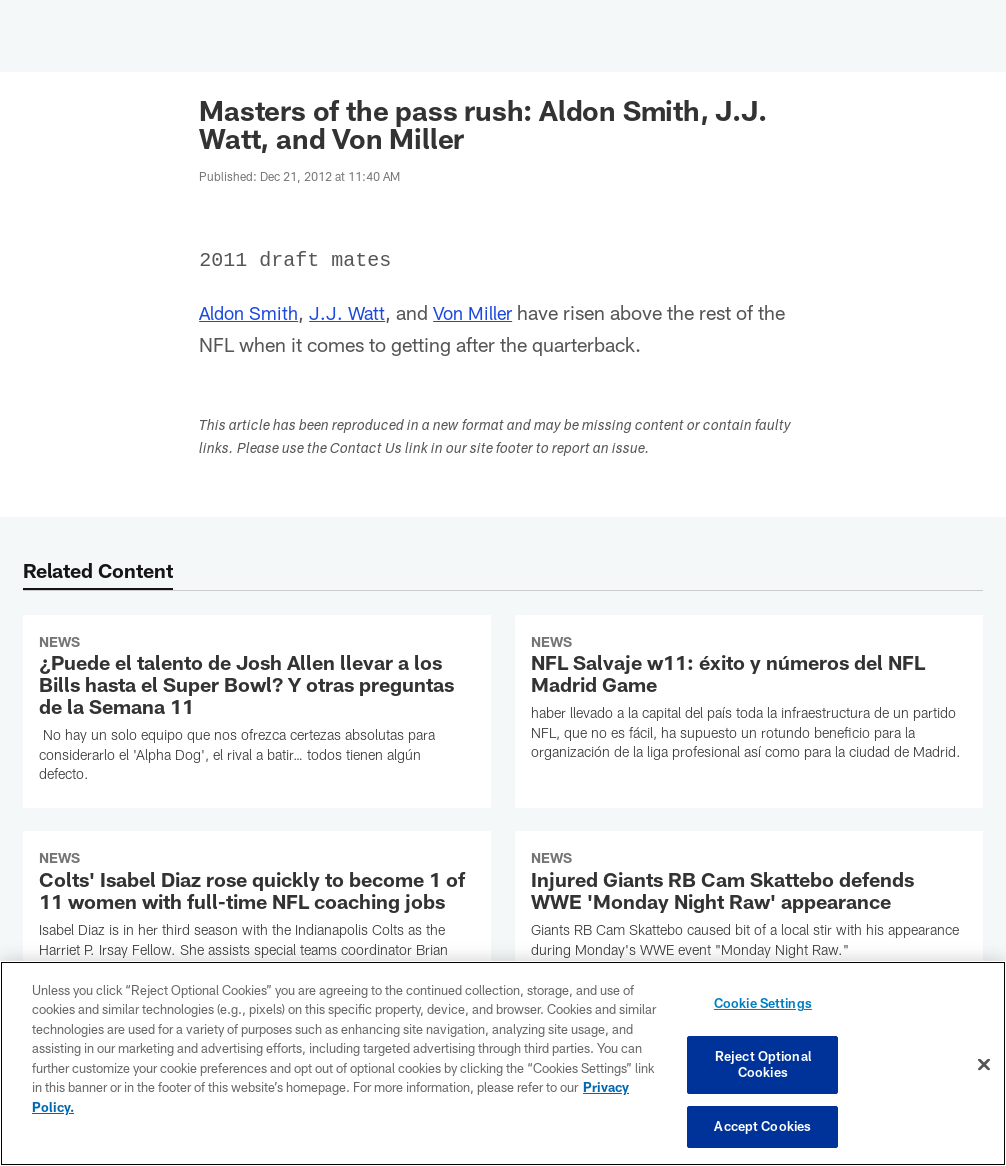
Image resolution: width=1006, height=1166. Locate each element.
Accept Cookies (762, 1124)
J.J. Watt (356, 312)
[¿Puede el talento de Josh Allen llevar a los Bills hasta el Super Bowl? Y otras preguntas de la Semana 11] (257, 711)
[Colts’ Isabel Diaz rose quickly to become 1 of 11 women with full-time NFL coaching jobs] (257, 946)
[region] (503, 1064)
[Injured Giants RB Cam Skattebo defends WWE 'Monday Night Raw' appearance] (749, 907)
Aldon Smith (252, 312)
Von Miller (487, 312)
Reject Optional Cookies (763, 1065)
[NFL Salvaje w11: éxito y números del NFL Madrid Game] (749, 700)
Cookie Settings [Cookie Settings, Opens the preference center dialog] (763, 1007)
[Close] (984, 1065)
